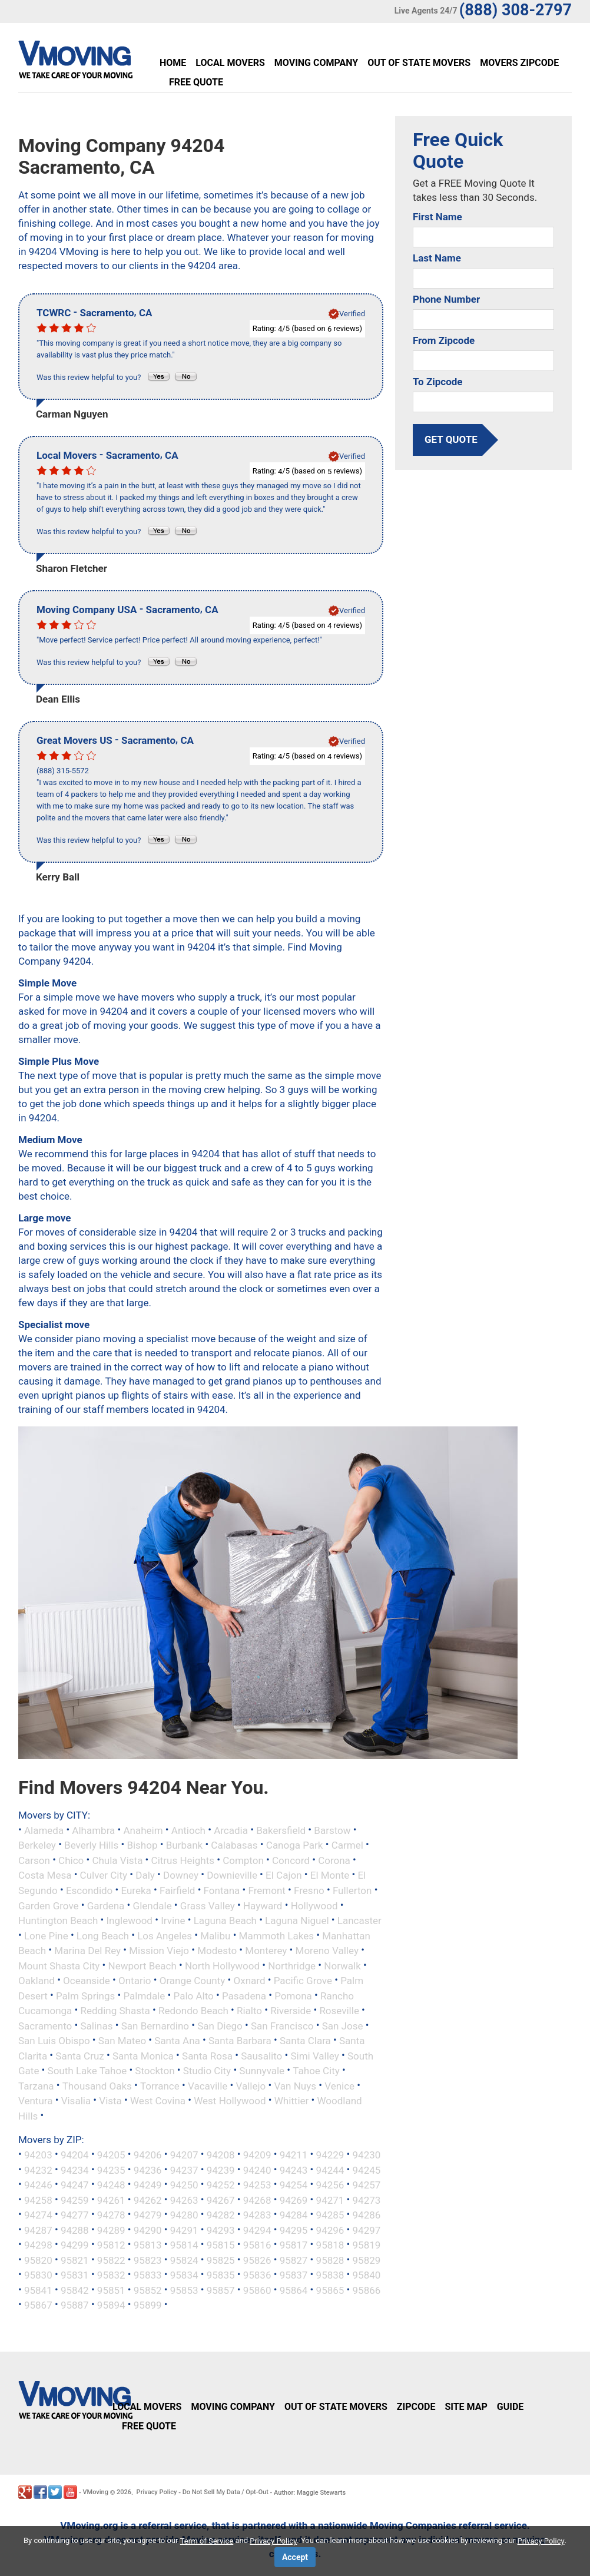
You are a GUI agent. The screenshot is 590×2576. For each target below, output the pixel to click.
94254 (294, 2185)
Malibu (215, 1935)
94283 (257, 2215)
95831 (75, 2275)
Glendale (152, 1905)
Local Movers (229, 62)
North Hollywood (222, 1965)
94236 (148, 2170)
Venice (339, 2085)
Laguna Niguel (297, 1920)
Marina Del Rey (87, 1950)
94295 (294, 2230)
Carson (34, 1860)
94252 (221, 2185)
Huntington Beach (58, 1920)
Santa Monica (143, 2055)
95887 (75, 2305)
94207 (184, 2155)
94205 (111, 2155)
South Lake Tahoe (87, 2071)
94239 (221, 2170)
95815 (221, 2245)
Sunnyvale (261, 2071)
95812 (111, 2245)
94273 (367, 2200)
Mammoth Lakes (276, 1935)
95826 (257, 2260)
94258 (38, 2200)
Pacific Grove (303, 1980)
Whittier (291, 2101)
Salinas (97, 2025)
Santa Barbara (239, 2041)
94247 (75, 2185)
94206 (148, 2155)
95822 (111, 2260)
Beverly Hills (91, 1845)
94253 (257, 2185)
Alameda (44, 1830)
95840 (367, 2275)
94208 (221, 2155)
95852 (148, 2290)
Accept (295, 2557)
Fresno (309, 1890)
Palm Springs (85, 1995)
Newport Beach (142, 1965)
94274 (38, 2215)
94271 (330, 2200)
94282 (221, 2215)
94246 (38, 2185)
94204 (75, 2155)
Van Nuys (295, 2085)
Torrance (160, 2085)
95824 (184, 2260)
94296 (330, 2230)
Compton (243, 1860)
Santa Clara (305, 2041)
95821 (75, 2260)
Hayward (263, 1905)
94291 (184, 2230)
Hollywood (314, 1905)
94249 (148, 2185)
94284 (294, 2215)
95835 (221, 2275)
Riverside (290, 2011)
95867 (38, 2305)
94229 (330, 2155)
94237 (184, 2170)
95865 (330, 2290)
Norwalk (342, 1965)
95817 (294, 2245)
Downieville (232, 1875)
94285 (330, 2215)
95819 (367, 2245)
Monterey (266, 1950)
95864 (294, 2290)
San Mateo (122, 2041)
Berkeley (37, 1845)
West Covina (157, 2101)
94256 (330, 2185)
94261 (111, 2200)
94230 (367, 2155)
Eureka (136, 1890)
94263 (184, 2200)
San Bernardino (155, 2025)
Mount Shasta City (59, 1965)
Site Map (466, 2406)
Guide (510, 2406)
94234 (75, 2170)
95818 (330, 2245)
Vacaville (207, 2085)
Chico (71, 1860)
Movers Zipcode (519, 62)
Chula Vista (117, 1860)
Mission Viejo (159, 1950)
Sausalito (261, 2055)
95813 (148, 2245)
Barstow (332, 1830)
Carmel (347, 1845)
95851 (111, 2290)
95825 (221, 2260)
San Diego (220, 2025)
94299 (75, 2245)
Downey (180, 1875)
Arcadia (231, 1830)
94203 (38, 2155)
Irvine (173, 1920)
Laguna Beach (225, 1920)
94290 (148, 2230)
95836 (257, 2275)
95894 (111, 2305)
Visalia (76, 2101)
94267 (221, 2200)
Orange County (193, 1980)
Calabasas (234, 1845)
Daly (145, 1875)
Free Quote (196, 82)
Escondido (89, 1890)
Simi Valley (314, 2055)
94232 (38, 2170)
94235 (111, 2170)
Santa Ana (177, 2041)
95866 (367, 2290)
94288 (75, 2230)
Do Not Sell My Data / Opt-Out (226, 2492)
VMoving (95, 2492)
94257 (367, 2185)
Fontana (222, 1890)
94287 (38, 2230)
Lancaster (359, 1920)
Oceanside (86, 1980)
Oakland (36, 1980)
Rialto (249, 2011)
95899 (148, 2305)
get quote (451, 439)
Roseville (339, 2011)
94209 (257, 2155)
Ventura (35, 2101)
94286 (367, 2215)
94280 (184, 2215)
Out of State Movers (418, 62)
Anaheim (143, 1830)
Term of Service (207, 2541)
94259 (75, 2200)
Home (173, 62)
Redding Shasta (115, 2011)
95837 (294, 2275)
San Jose (342, 2025)
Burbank (184, 1845)
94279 (148, 2215)
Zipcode (416, 2406)
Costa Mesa (44, 1875)
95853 (184, 2290)
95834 (184, 2275)
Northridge (292, 1965)
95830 (38, 2275)
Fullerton (352, 1890)
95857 (221, 2290)
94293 (221, 2230)
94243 (294, 2170)
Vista (110, 2101)
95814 (184, 2245)
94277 (75, 2215)
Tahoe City (316, 2071)
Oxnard (250, 1980)
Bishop (142, 1845)
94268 (257, 2200)
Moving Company (316, 62)
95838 (330, 2275)
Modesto (217, 1950)
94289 (111, 2230)
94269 (294, 2200)
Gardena (106, 1905)
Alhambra (93, 1830)
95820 (38, 2260)
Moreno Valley (327, 1950)
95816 (257, 2245)
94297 (367, 2230)
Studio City (207, 2071)
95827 (294, 2260)
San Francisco (282, 2025)
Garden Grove (48, 1905)
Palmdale (144, 1995)
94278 (111, 2215)
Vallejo (251, 2085)
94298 (38, 2245)
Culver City (104, 1875)
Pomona (293, 1995)
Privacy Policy (157, 2492)
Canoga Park (294, 1845)
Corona (334, 1860)
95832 (111, 2275)
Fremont (267, 1890)
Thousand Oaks (97, 2085)
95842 (75, 2290)
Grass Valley (207, 1905)
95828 (330, 2260)
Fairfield (177, 1890)
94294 (257, 2230)
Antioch (188, 1830)
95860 (257, 2290)
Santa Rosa (207, 2055)
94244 (330, 2170)
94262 (148, 2200)
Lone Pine (46, 1935)
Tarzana (36, 2085)
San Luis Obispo (54, 2041)
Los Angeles (164, 1935)
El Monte (330, 1875)
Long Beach (103, 1935)
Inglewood (130, 1920)
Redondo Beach (193, 2011)
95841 (38, 2290)
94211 (294, 2155)
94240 (257, 2170)
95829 (367, 2260)
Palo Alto (194, 1995)
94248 (111, 2185)
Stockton (154, 2071)
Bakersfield (281, 1830)
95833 (148, 2275)
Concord (291, 1860)
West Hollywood (230, 2101)
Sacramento (45, 2025)
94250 (184, 2185)
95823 (148, 2260)
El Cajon (283, 1875)
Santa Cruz (79, 2055)
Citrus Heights (182, 1860)
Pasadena (244, 1995)
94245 (367, 2170)
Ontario (134, 1980)
